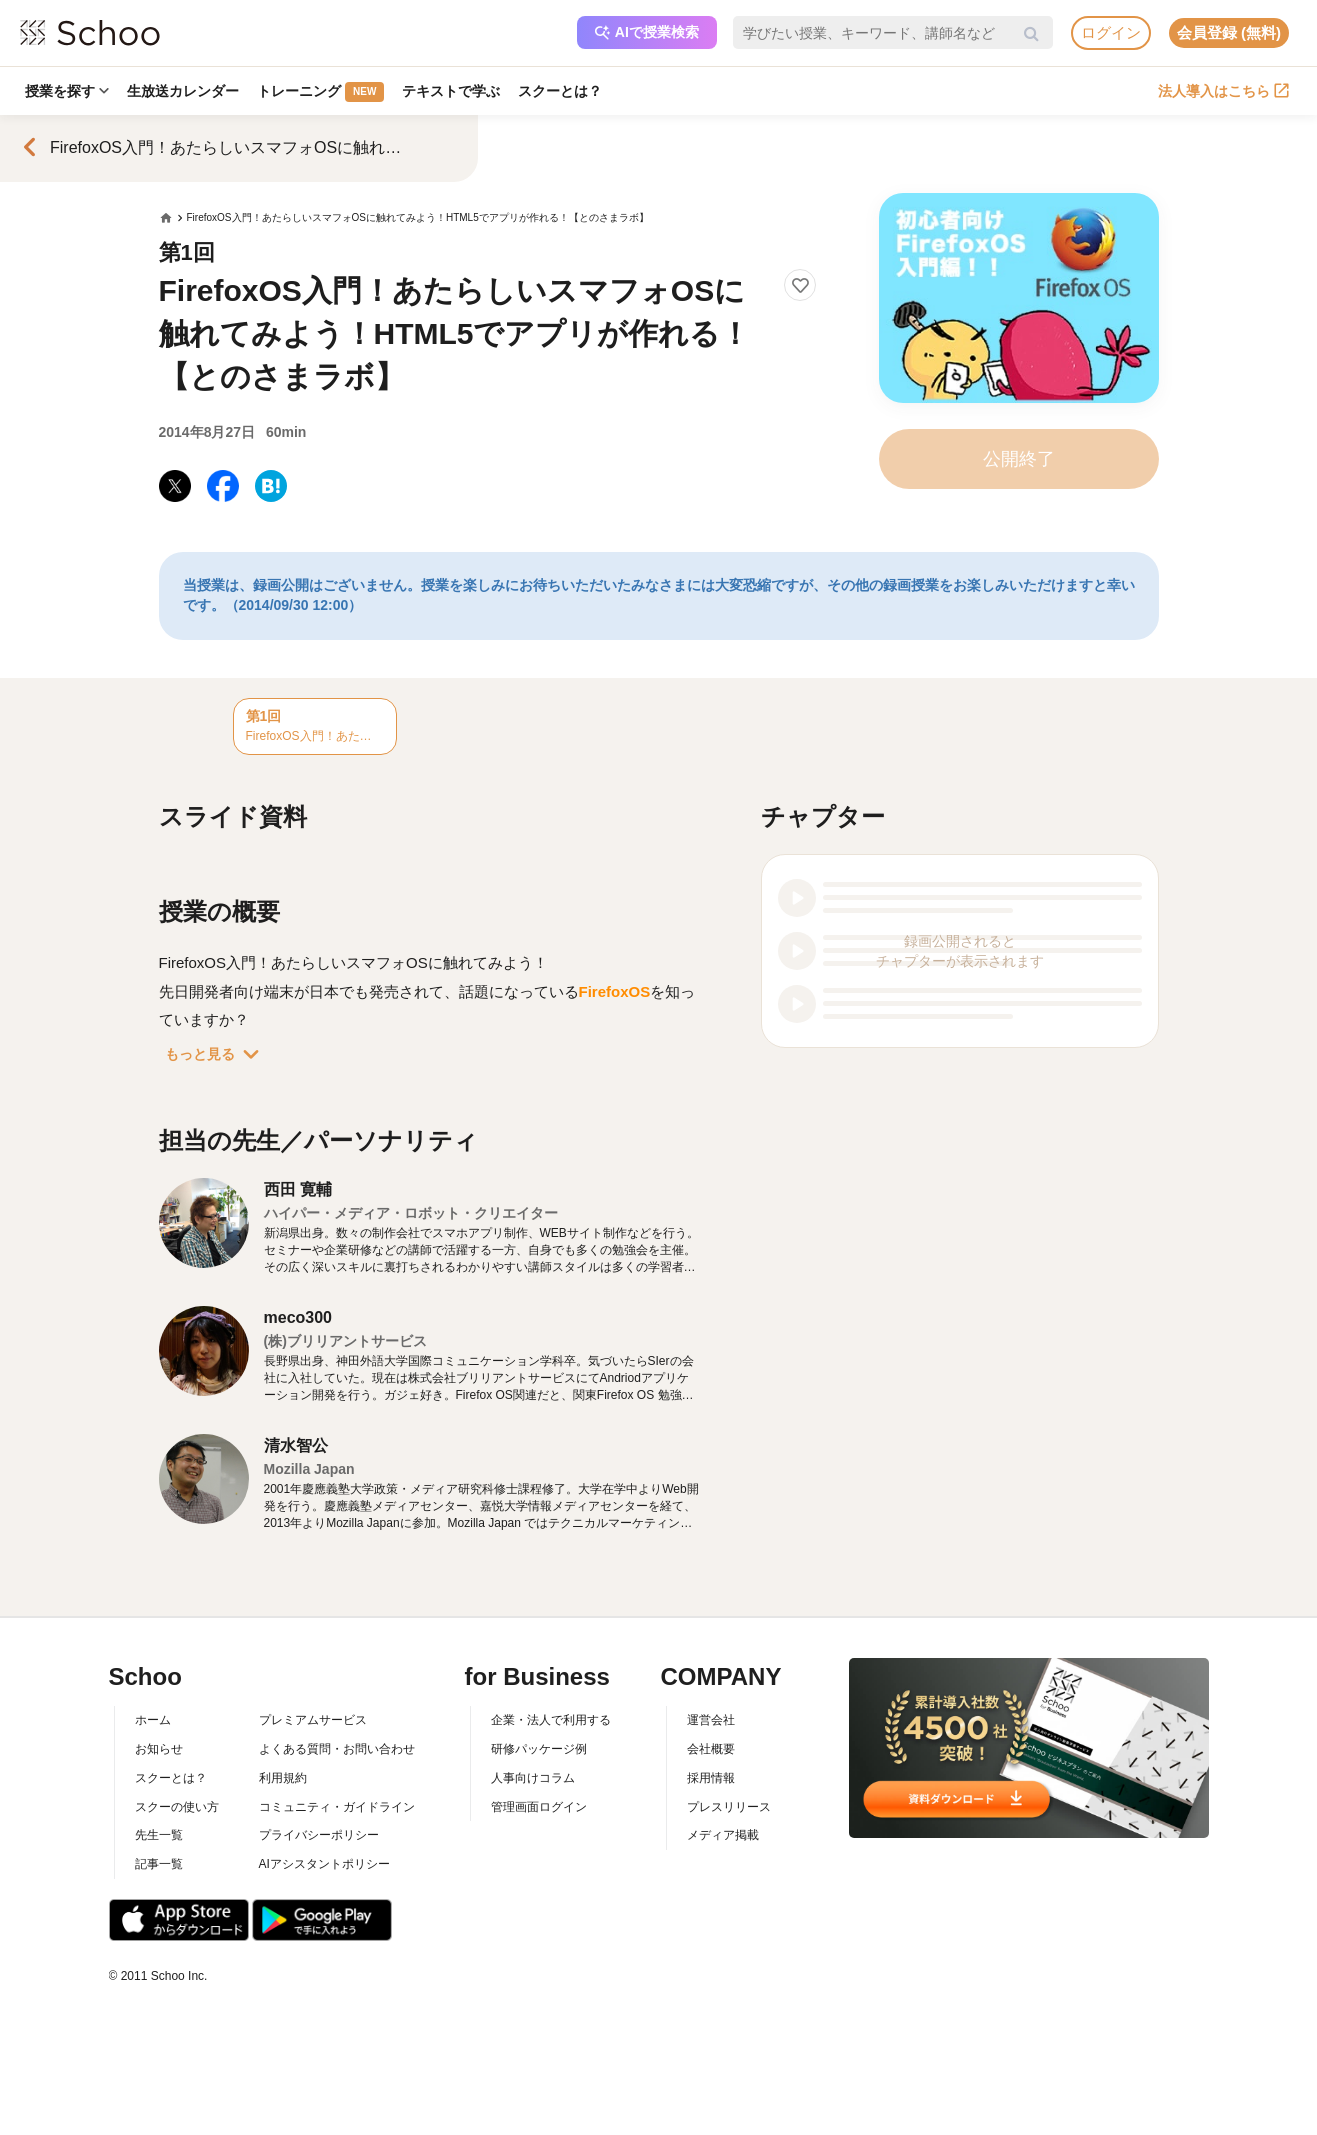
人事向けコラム (533, 1778)
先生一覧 (159, 1835)
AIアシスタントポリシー (324, 1864)
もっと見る (216, 1054)
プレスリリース (729, 1807)
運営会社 (711, 1720)
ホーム (153, 1720)
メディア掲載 (723, 1835)
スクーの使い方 (177, 1807)
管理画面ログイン (539, 1807)
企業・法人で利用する (551, 1720)
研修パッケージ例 (539, 1749)
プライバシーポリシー (319, 1835)
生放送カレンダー (183, 91)
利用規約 (283, 1778)
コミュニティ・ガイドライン (337, 1807)
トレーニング (320, 92)
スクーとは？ (560, 91)
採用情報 (711, 1778)
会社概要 (711, 1749)
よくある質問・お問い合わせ (337, 1749)
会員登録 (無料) (1229, 32)
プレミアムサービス (313, 1720)
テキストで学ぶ (451, 91)
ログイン (1111, 32)
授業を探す (67, 91)
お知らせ (159, 1749)
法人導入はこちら (1223, 91)
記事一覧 (159, 1864)
